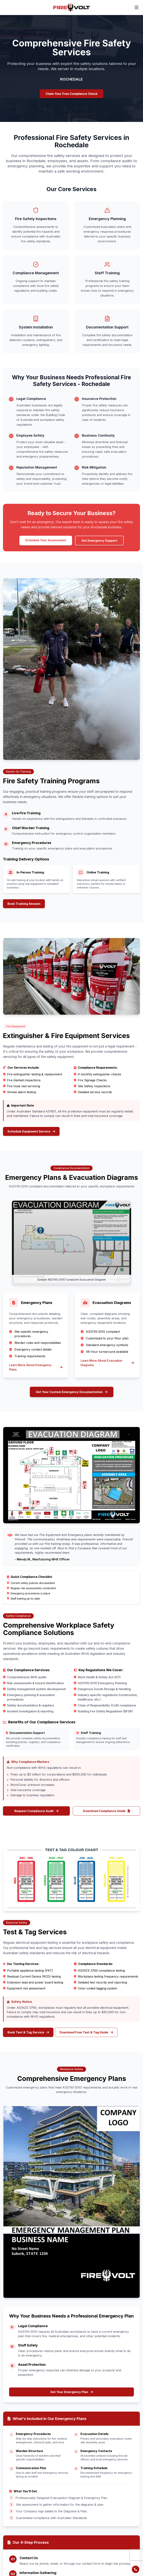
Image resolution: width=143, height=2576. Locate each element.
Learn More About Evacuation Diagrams (107, 1363)
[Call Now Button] (135, 2569)
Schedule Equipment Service (31, 1131)
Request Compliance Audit (36, 1811)
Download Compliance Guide (106, 1811)
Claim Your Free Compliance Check (71, 94)
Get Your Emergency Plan (71, 2392)
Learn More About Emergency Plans (35, 1367)
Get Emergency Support (99, 540)
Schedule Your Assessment (45, 540)
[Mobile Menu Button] (137, 8)
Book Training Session (23, 904)
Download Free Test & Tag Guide (86, 2032)
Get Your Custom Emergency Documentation (71, 1392)
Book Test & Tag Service (28, 2032)
